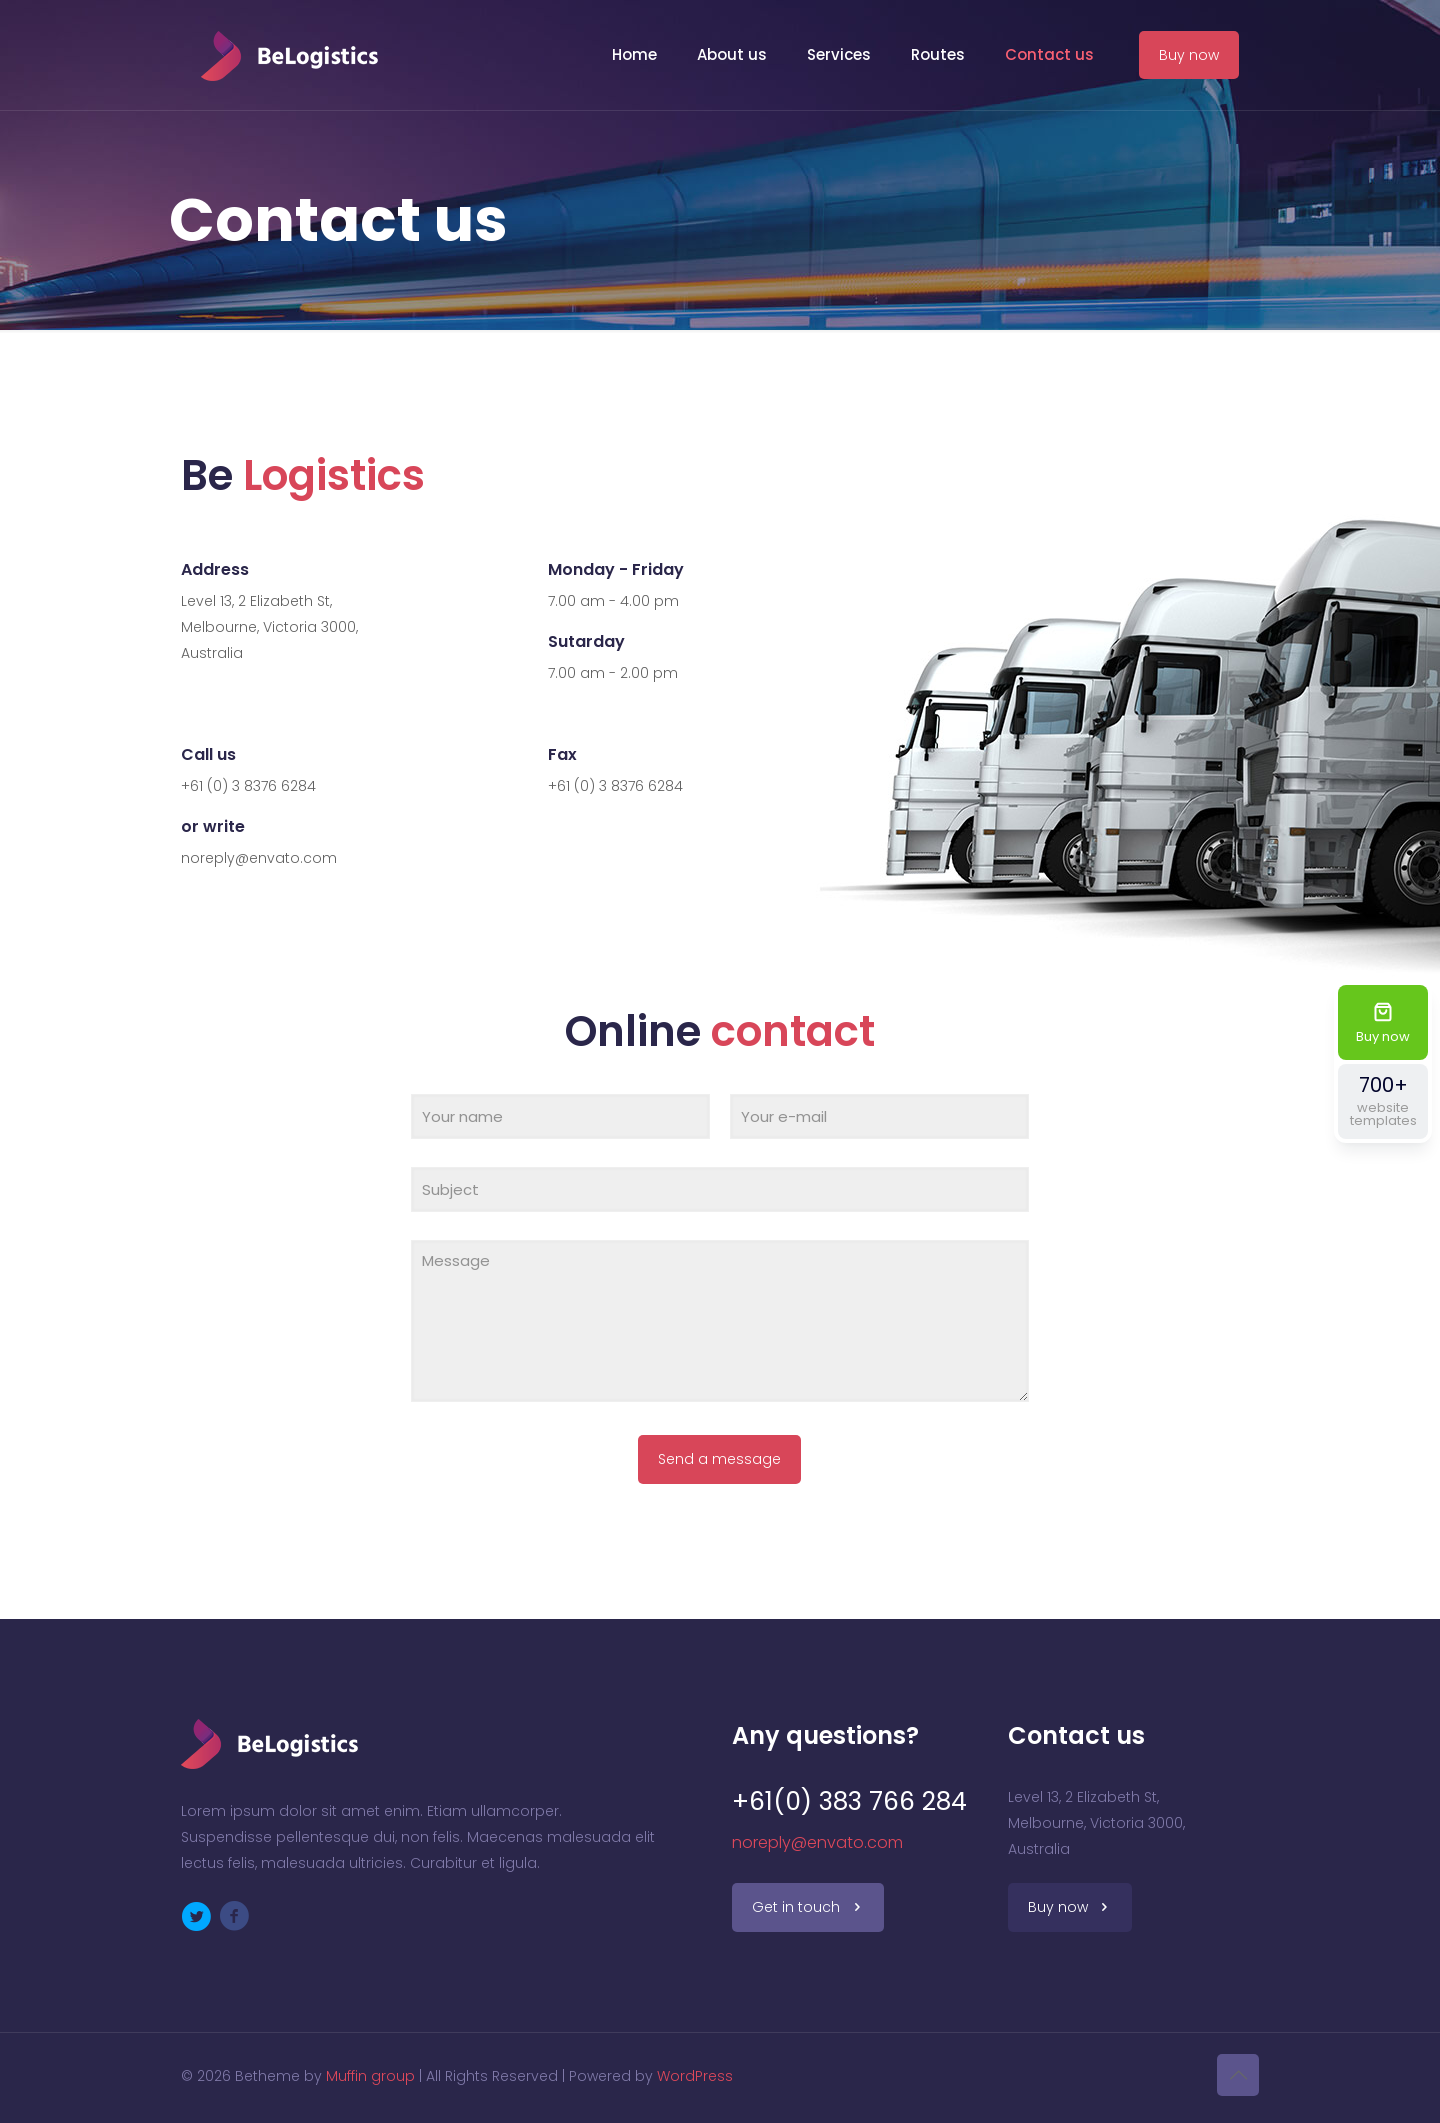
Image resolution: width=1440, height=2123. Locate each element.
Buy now (1189, 55)
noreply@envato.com (817, 1842)
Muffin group (370, 2076)
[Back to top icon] (1238, 2075)
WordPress (695, 2076)
